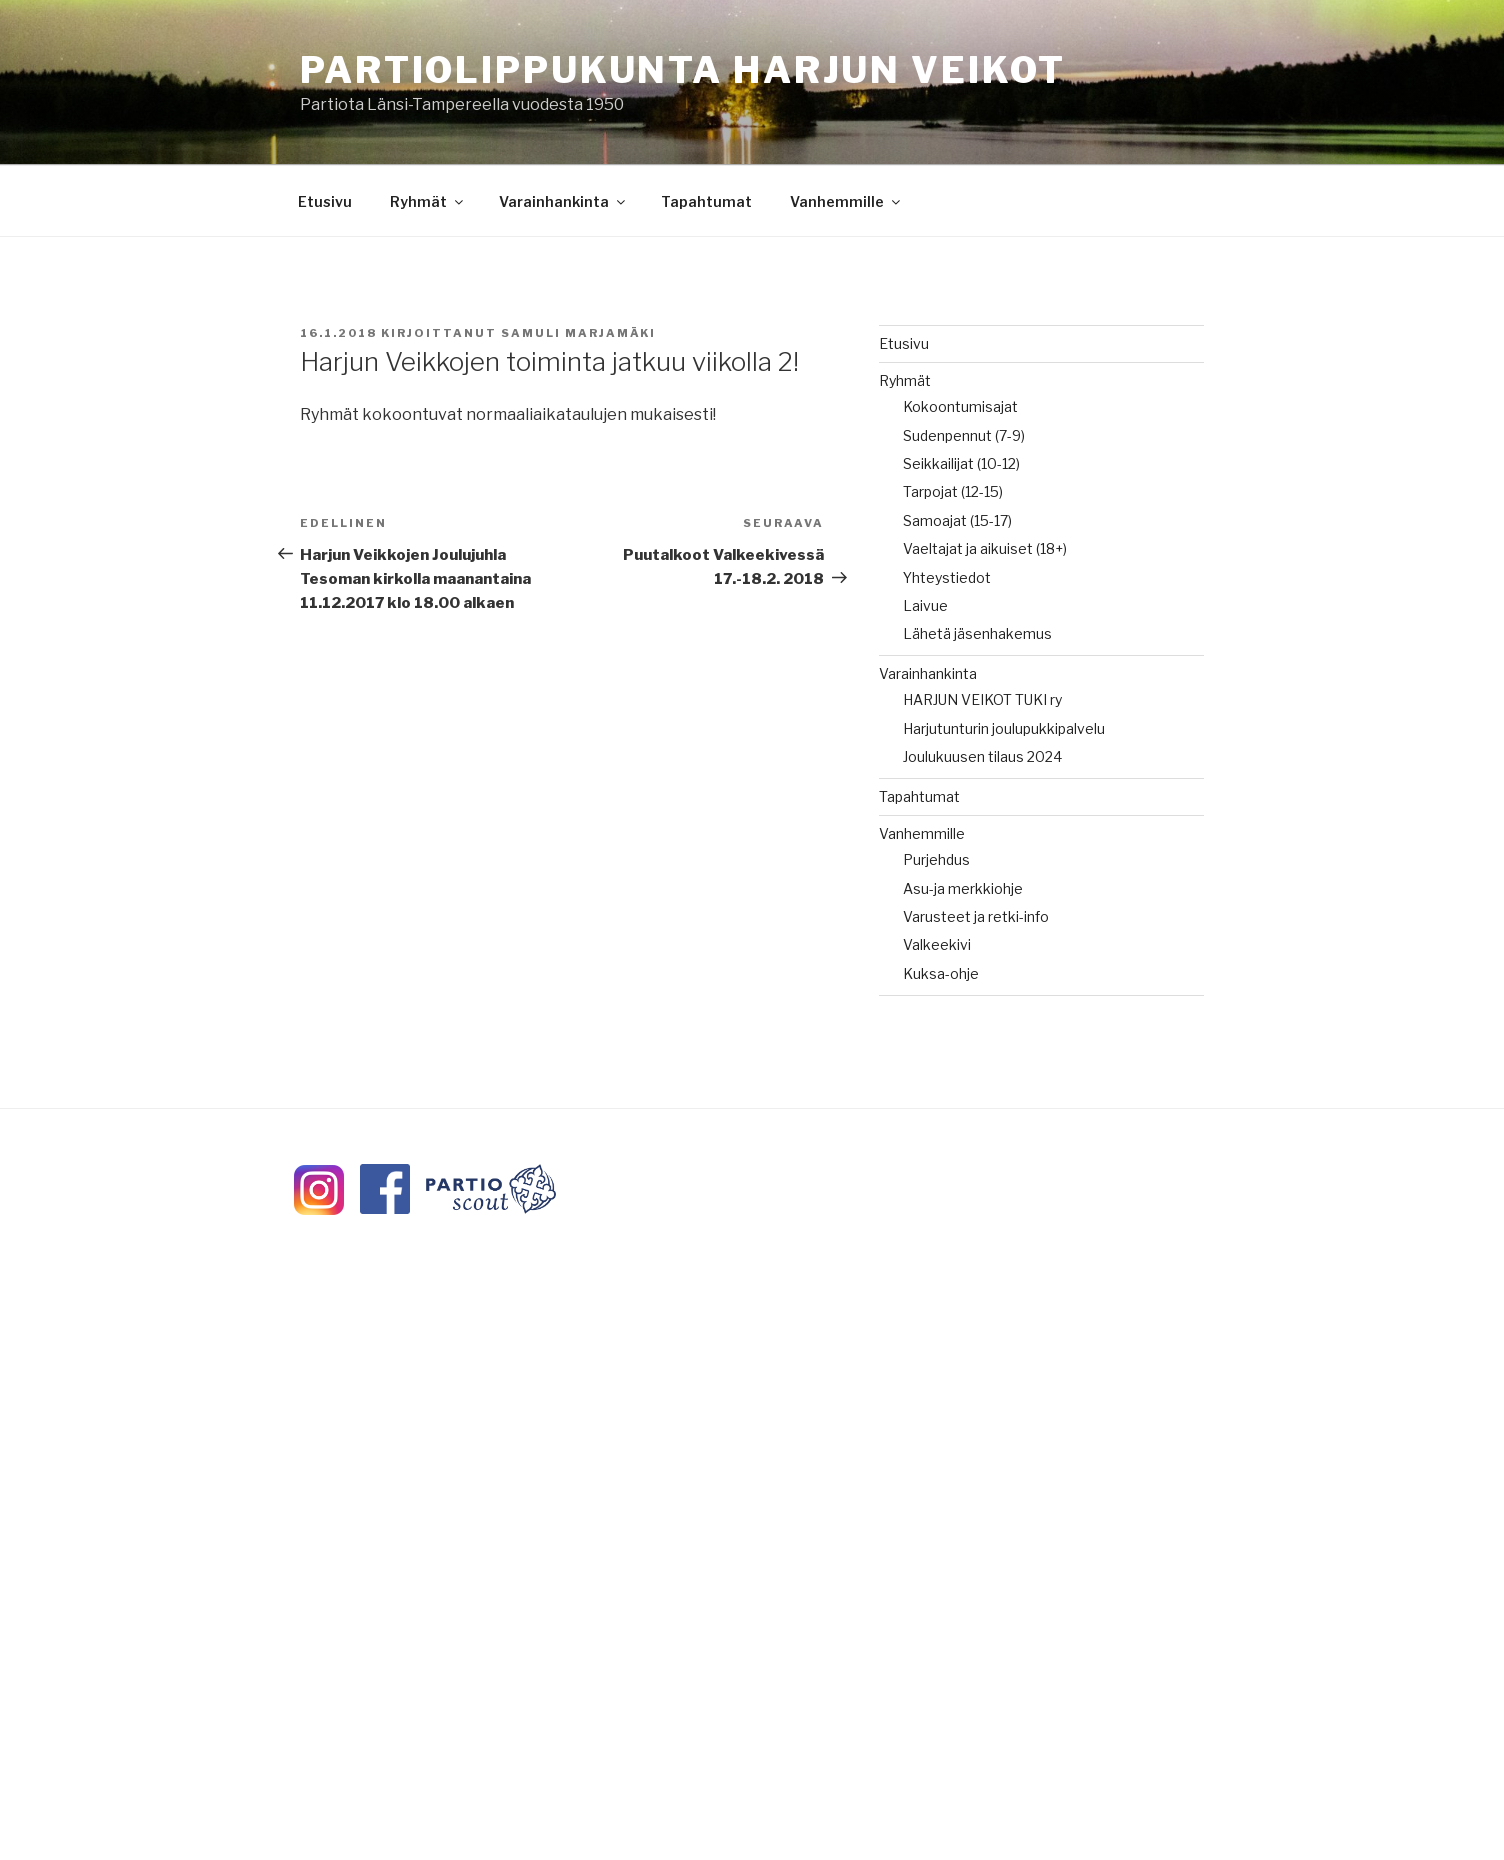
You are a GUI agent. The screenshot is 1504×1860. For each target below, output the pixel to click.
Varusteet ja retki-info (976, 916)
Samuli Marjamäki (578, 333)
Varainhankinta (563, 201)
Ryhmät (428, 201)
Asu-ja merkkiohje (963, 888)
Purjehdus (936, 859)
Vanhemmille (846, 201)
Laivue (925, 605)
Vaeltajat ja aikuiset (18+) (985, 548)
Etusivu (325, 201)
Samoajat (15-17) (957, 520)
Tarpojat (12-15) (953, 491)
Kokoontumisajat (960, 406)
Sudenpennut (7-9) (964, 435)
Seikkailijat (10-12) (961, 463)
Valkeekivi (937, 944)
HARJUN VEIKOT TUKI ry (982, 699)
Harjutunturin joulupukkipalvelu (1004, 728)
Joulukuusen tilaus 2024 (982, 756)
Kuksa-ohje (941, 973)
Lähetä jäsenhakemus (977, 633)
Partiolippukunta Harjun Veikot (682, 70)
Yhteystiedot (947, 577)
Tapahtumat (706, 201)
